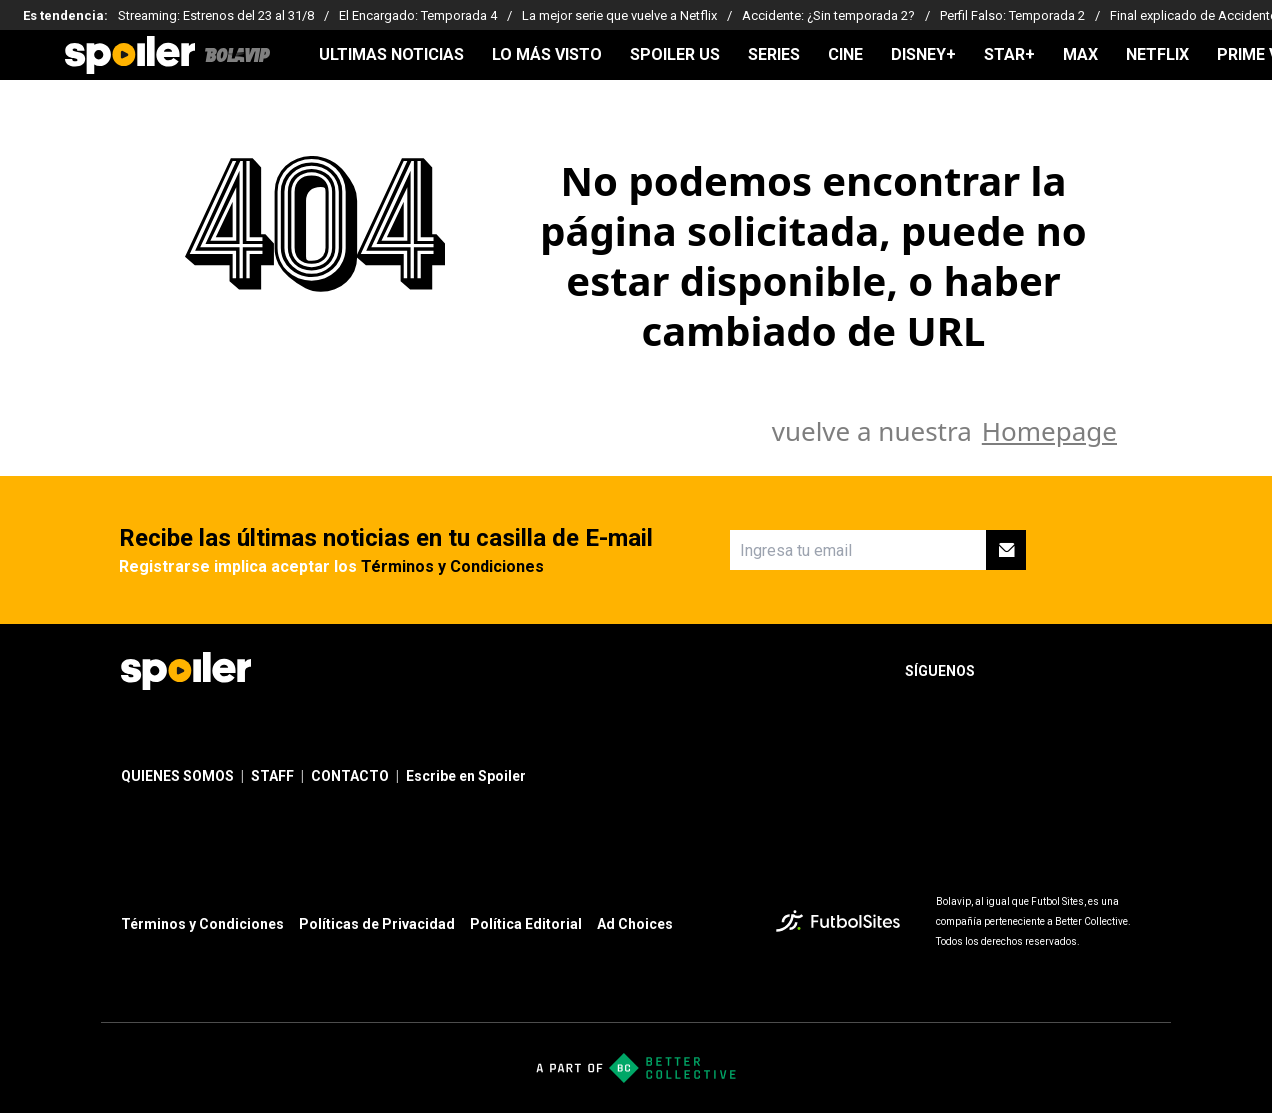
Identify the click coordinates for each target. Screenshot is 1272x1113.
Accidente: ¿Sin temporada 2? (828, 15)
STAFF (272, 776)
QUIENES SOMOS (177, 776)
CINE (845, 55)
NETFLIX (1157, 55)
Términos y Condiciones (452, 566)
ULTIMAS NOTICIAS (391, 55)
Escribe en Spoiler (466, 776)
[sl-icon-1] (1007, 671)
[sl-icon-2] (1051, 671)
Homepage (1049, 431)
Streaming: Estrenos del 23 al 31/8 (216, 15)
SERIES (774, 55)
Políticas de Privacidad (377, 924)
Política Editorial (526, 924)
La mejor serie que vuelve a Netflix (619, 15)
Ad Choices (635, 924)
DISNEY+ (923, 55)
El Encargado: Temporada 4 (418, 15)
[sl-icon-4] (1139, 671)
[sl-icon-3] (1095, 671)
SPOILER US (675, 55)
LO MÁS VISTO (547, 55)
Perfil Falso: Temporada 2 (1012, 15)
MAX (1080, 55)
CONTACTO (350, 776)
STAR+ (1009, 55)
